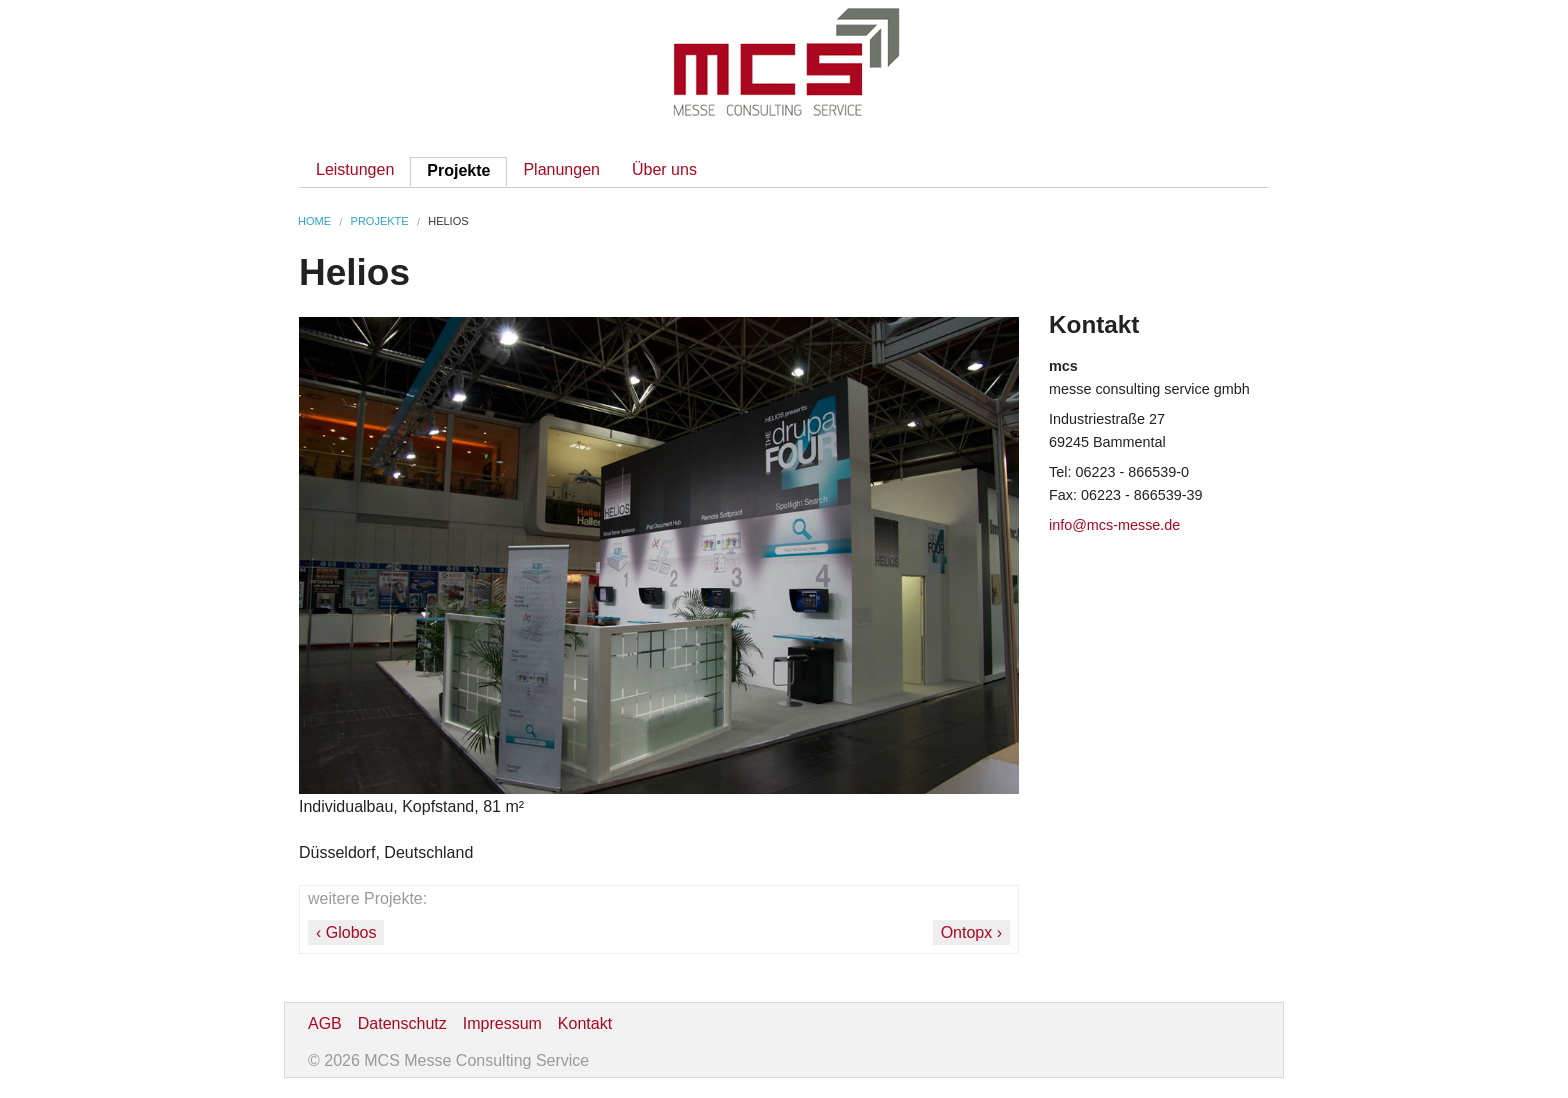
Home (314, 221)
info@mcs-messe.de (1114, 525)
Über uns (664, 169)
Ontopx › (971, 932)
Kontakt (585, 1023)
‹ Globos (346, 932)
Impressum (502, 1023)
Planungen (561, 169)
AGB (325, 1023)
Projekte (458, 170)
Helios (448, 221)
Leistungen (355, 169)
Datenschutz (402, 1023)
